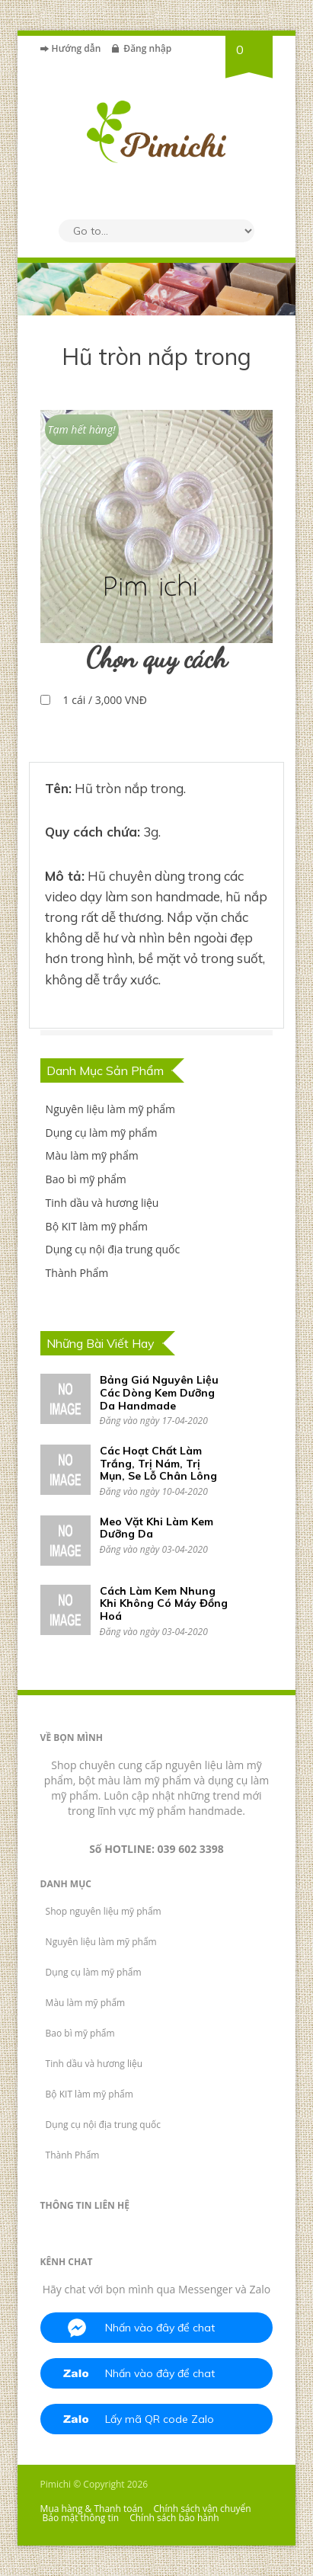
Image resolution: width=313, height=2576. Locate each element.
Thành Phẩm (77, 1273)
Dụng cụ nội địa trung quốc (113, 1249)
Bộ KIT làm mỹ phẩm (97, 1226)
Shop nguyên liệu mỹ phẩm (103, 1911)
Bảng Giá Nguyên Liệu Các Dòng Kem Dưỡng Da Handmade (159, 1393)
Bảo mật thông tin (81, 2517)
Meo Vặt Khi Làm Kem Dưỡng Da (156, 1528)
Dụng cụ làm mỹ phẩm (102, 1132)
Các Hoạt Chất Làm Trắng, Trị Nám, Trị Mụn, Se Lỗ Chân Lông (158, 1463)
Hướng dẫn (76, 48)
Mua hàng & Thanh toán (91, 2508)
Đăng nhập (147, 48)
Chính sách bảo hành (174, 2517)
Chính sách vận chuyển (202, 2508)
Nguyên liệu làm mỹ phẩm (110, 1109)
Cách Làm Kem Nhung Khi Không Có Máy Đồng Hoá (164, 1604)
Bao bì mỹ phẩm (86, 1179)
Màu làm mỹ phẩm (92, 1155)
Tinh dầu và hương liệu (102, 1202)
